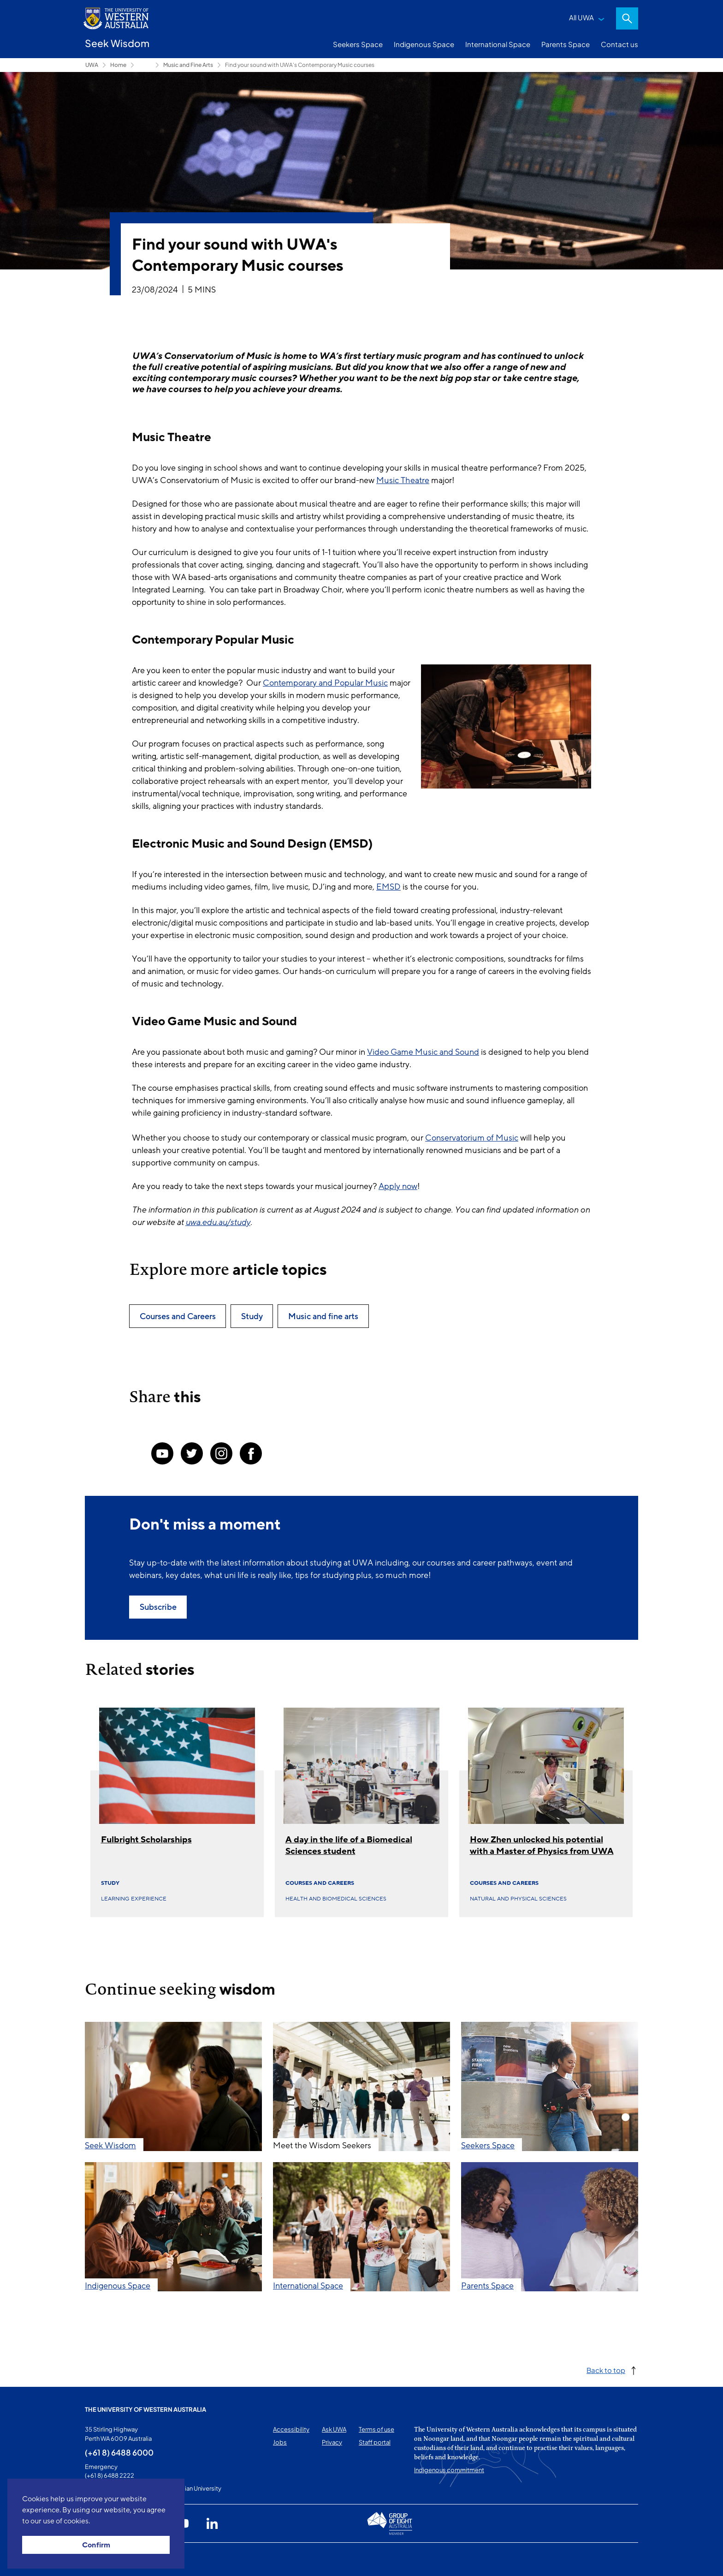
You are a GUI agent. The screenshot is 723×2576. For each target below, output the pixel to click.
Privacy (332, 2442)
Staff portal (375, 2442)
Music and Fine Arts (188, 64)
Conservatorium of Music (471, 1137)
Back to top (606, 2370)
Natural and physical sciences (518, 1898)
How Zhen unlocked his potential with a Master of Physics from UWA (542, 1845)
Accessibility (291, 2429)
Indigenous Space (424, 44)
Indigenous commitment (449, 2470)
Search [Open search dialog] (627, 18)
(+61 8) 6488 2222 (109, 2475)
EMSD (388, 886)
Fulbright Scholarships (146, 1840)
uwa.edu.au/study (217, 1222)
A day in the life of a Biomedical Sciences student (348, 1845)
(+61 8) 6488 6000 (119, 2452)
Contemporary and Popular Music (325, 682)
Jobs (280, 2442)
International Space (497, 44)
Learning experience (133, 1898)
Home (118, 64)
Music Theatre (402, 480)
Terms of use (376, 2429)
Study (110, 1883)
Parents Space (565, 44)
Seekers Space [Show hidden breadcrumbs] (145, 65)
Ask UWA (334, 2429)
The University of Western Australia (145, 2409)
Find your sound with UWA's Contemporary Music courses (299, 64)
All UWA (581, 17)
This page (98, 2559)
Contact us (619, 44)
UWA (91, 64)
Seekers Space (358, 44)
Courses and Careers (319, 1883)
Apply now (398, 1186)
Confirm (96, 2545)
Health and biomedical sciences (335, 1898)
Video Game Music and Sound (423, 1052)
